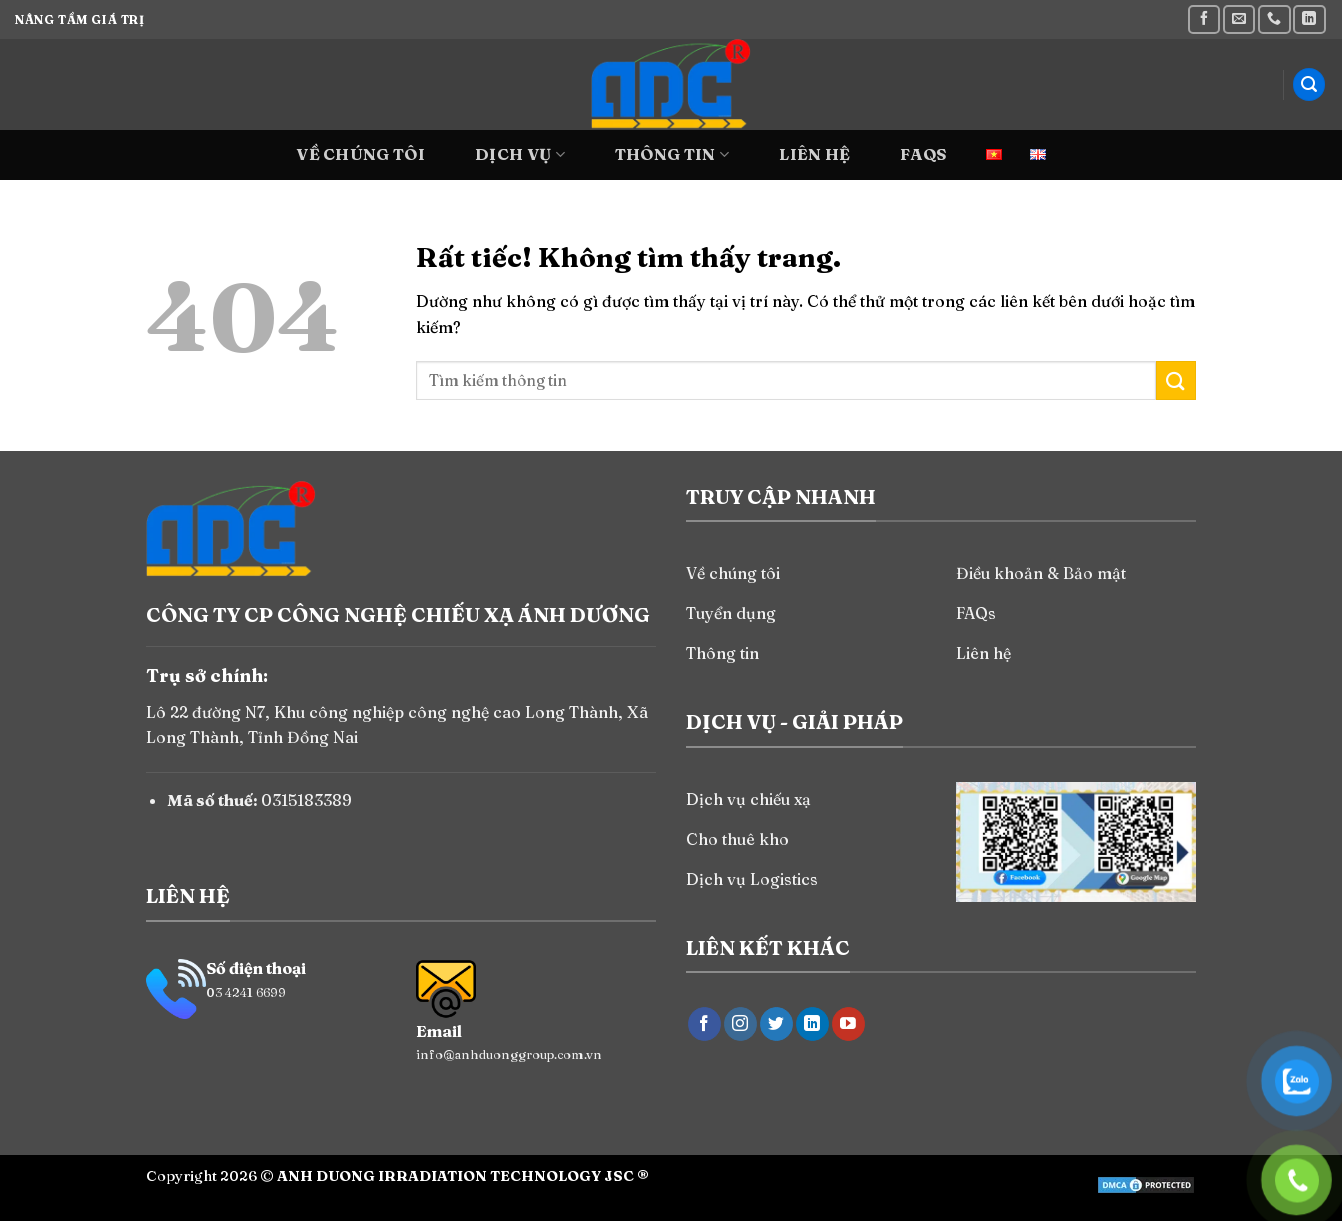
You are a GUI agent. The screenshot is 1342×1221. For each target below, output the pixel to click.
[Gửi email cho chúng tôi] (1239, 19)
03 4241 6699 (246, 992)
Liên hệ (814, 154)
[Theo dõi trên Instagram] (740, 1024)
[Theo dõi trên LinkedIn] (1309, 19)
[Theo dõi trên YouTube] (848, 1024)
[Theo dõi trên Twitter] (776, 1024)
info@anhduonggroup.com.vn (509, 1054)
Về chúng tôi (360, 154)
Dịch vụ (520, 154)
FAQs (923, 154)
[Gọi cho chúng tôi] (1274, 19)
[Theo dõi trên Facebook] (1204, 19)
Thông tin (672, 154)
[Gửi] (1176, 380)
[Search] (1309, 84)
